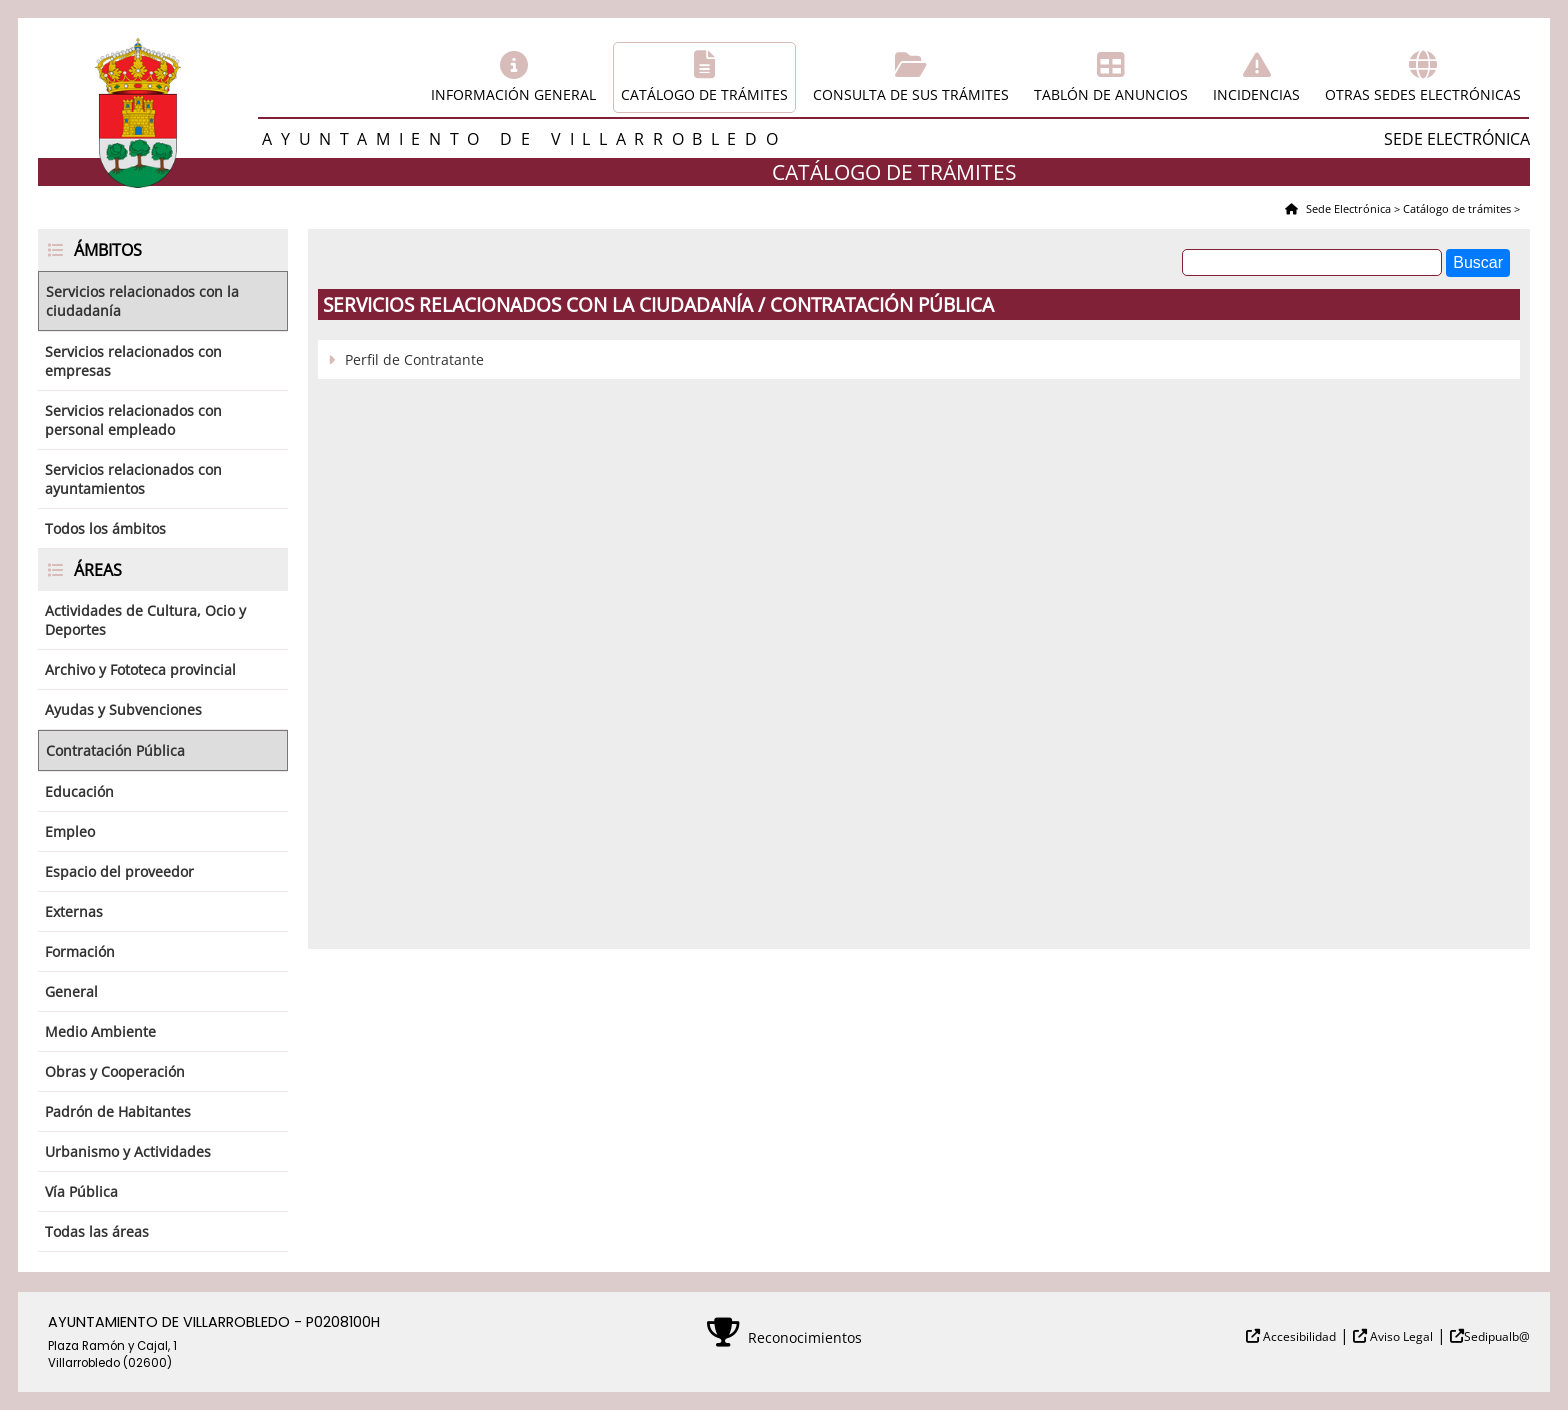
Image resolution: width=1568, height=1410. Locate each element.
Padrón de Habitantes (118, 1111)
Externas (74, 911)
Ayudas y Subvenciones (123, 709)
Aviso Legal (1400, 1336)
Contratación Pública (115, 750)
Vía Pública (81, 1191)
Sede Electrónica (1347, 208)
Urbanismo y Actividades (128, 1151)
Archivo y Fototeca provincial (140, 669)
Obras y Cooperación (115, 1071)
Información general (513, 94)
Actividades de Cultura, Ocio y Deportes (145, 620)
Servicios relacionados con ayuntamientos (133, 479)
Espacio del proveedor (119, 871)
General (71, 991)
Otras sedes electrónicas (1423, 94)
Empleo (70, 831)
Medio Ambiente (100, 1031)
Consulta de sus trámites (911, 94)
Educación (79, 791)
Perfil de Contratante (414, 359)
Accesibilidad (1298, 1336)
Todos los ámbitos (105, 528)
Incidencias (1256, 94)
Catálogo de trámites (704, 94)
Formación (80, 951)
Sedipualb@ (1497, 1336)
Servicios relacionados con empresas (133, 361)
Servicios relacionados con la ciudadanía (142, 301)
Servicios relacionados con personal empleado (133, 420)
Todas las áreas (97, 1231)
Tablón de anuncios (1111, 94)
